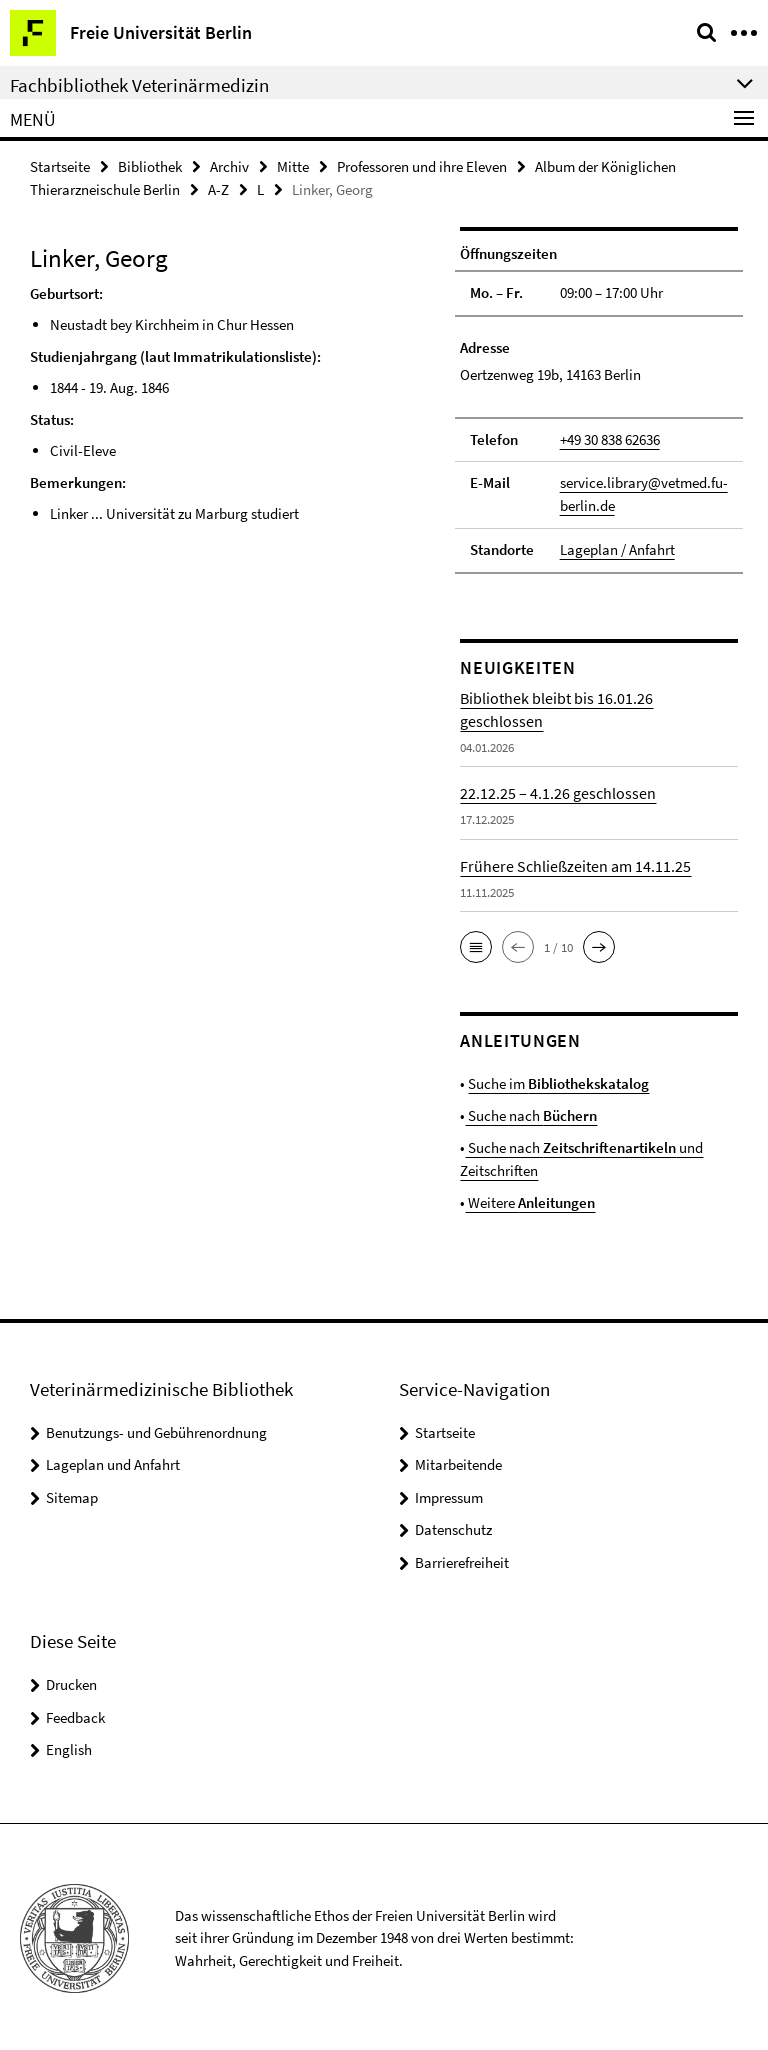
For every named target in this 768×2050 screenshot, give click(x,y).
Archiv (229, 166)
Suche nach (531, 1113)
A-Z (218, 189)
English (69, 1746)
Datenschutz (453, 1526)
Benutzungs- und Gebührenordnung (156, 1428)
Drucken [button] (71, 1681)
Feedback (75, 1713)
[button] (476, 946)
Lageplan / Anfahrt (617, 548)
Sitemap (72, 1493)
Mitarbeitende (458, 1461)
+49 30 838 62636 (610, 438)
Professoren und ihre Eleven (422, 166)
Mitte (293, 166)
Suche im (558, 1082)
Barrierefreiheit (462, 1558)
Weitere (530, 1199)
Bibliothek (150, 166)
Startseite (60, 166)
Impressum (449, 1493)
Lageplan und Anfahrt (113, 1461)
